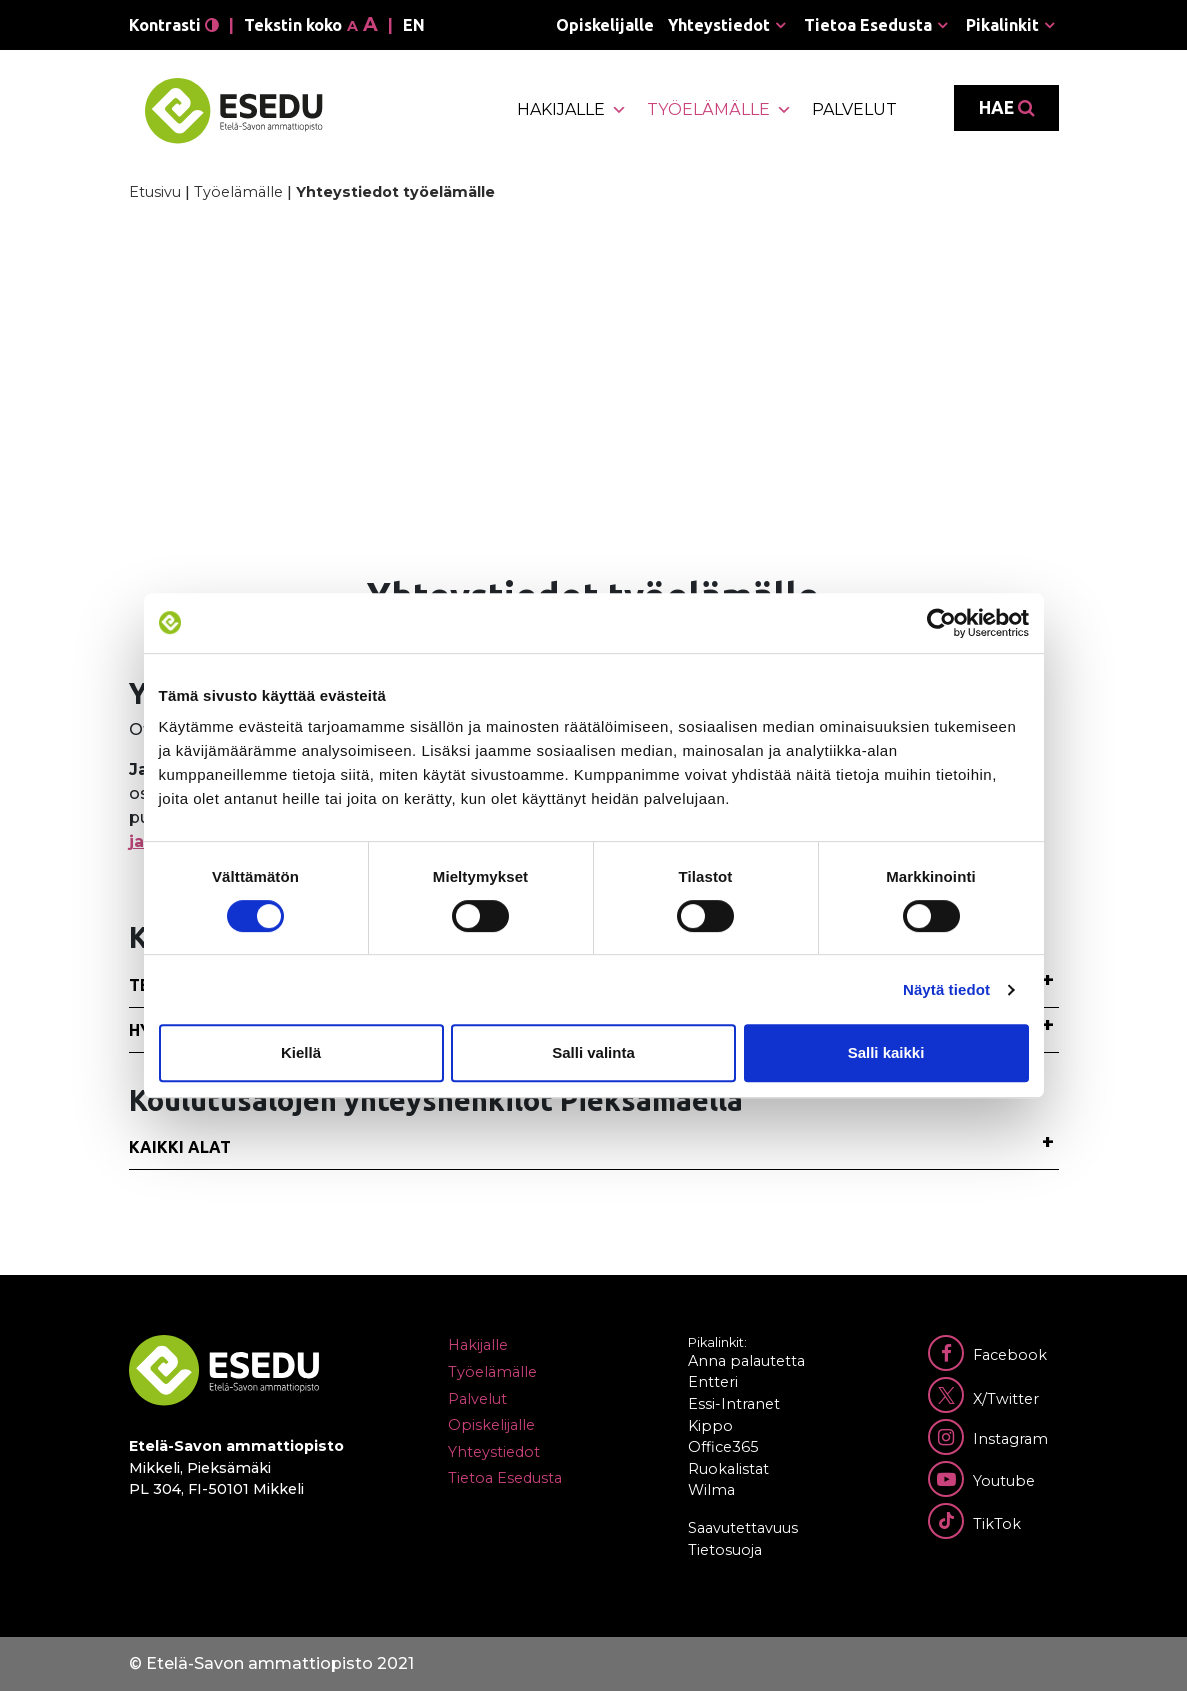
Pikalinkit (1002, 25)
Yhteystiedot (719, 25)
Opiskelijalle (605, 25)
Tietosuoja (725, 1550)
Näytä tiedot (946, 989)
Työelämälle (719, 110)
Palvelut (854, 109)
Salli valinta (593, 1052)
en (414, 25)
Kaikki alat (180, 1147)
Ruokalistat (728, 1469)
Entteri (713, 1382)
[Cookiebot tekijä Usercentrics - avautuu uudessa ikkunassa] (941, 623)
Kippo (710, 1426)
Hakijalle (572, 110)
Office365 (723, 1447)
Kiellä (301, 1052)
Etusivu (155, 192)
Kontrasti (174, 25)
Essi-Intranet (734, 1404)
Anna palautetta (746, 1361)
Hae (1006, 108)
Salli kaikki (886, 1052)
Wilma (711, 1490)
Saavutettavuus (743, 1528)
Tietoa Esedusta (868, 25)
